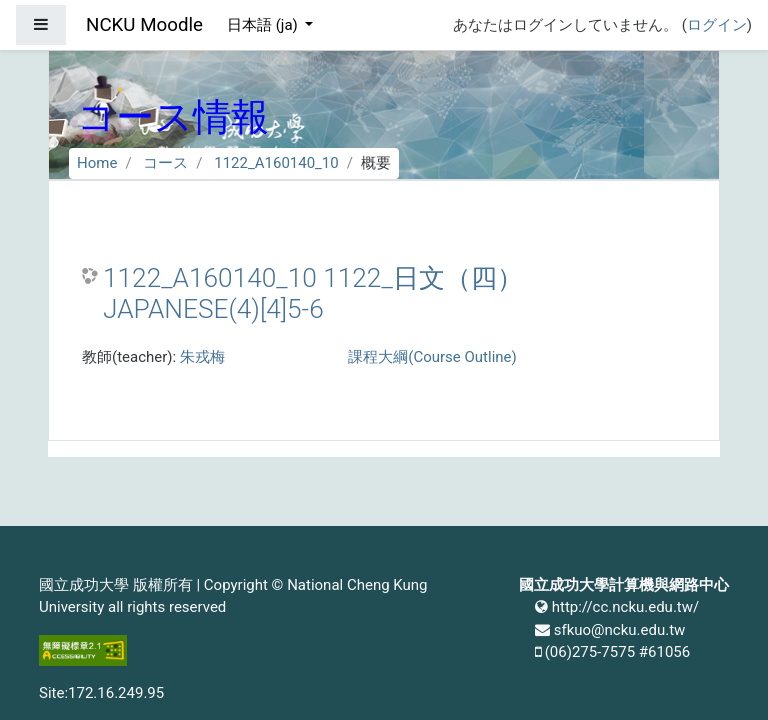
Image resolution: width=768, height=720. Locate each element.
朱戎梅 (202, 357)
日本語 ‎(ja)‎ (264, 25)
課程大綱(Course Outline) (432, 357)
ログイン (717, 25)
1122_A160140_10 (276, 163)
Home (97, 163)
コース (165, 163)
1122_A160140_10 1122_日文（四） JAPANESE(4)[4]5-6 (313, 294)
